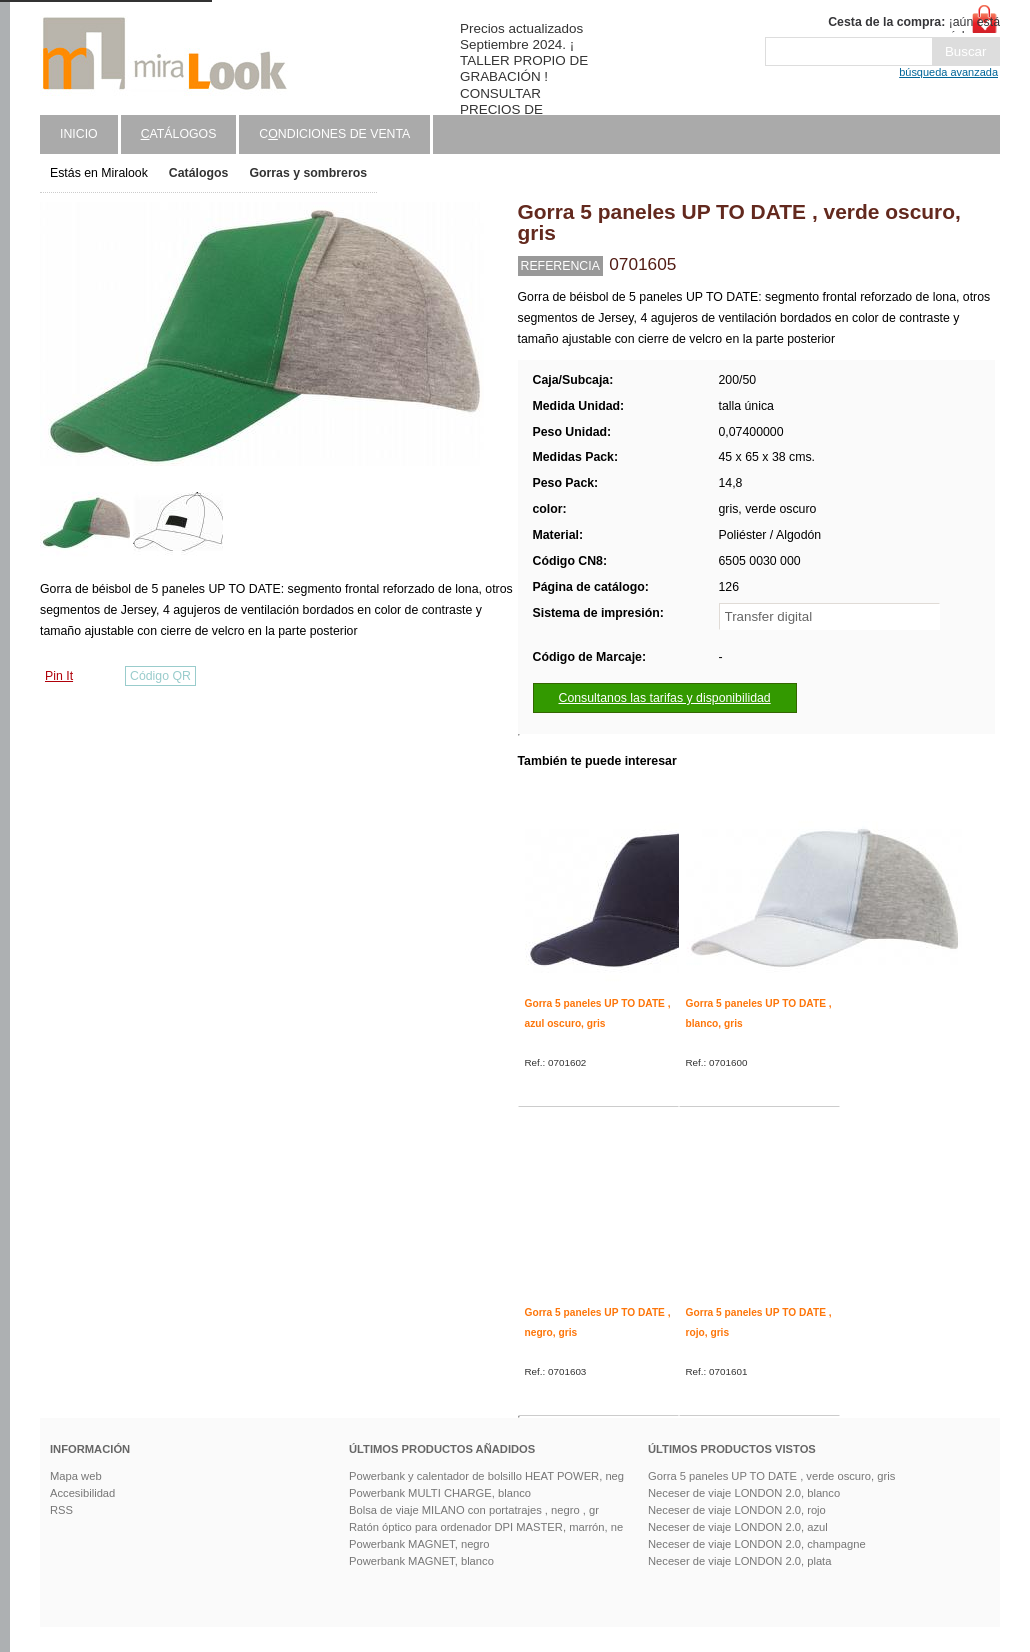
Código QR (160, 676)
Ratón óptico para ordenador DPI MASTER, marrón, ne (486, 1527)
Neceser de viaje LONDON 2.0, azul (738, 1527)
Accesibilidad (82, 1493)
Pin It (59, 676)
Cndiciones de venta (334, 134)
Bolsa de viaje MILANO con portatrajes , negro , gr (474, 1510)
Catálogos (199, 173)
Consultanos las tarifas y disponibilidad (665, 698)
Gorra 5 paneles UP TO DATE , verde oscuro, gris (771, 1476)
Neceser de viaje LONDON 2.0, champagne (757, 1544)
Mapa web (76, 1476)
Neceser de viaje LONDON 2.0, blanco (744, 1493)
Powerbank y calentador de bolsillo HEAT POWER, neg (486, 1476)
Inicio (79, 134)
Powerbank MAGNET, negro (419, 1544)
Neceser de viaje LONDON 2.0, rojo (737, 1510)
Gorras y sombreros (308, 173)
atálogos (179, 134)
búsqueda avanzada (948, 72)
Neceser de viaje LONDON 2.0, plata (739, 1561)
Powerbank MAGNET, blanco (421, 1561)
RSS (61, 1510)
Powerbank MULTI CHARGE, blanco (440, 1493)
